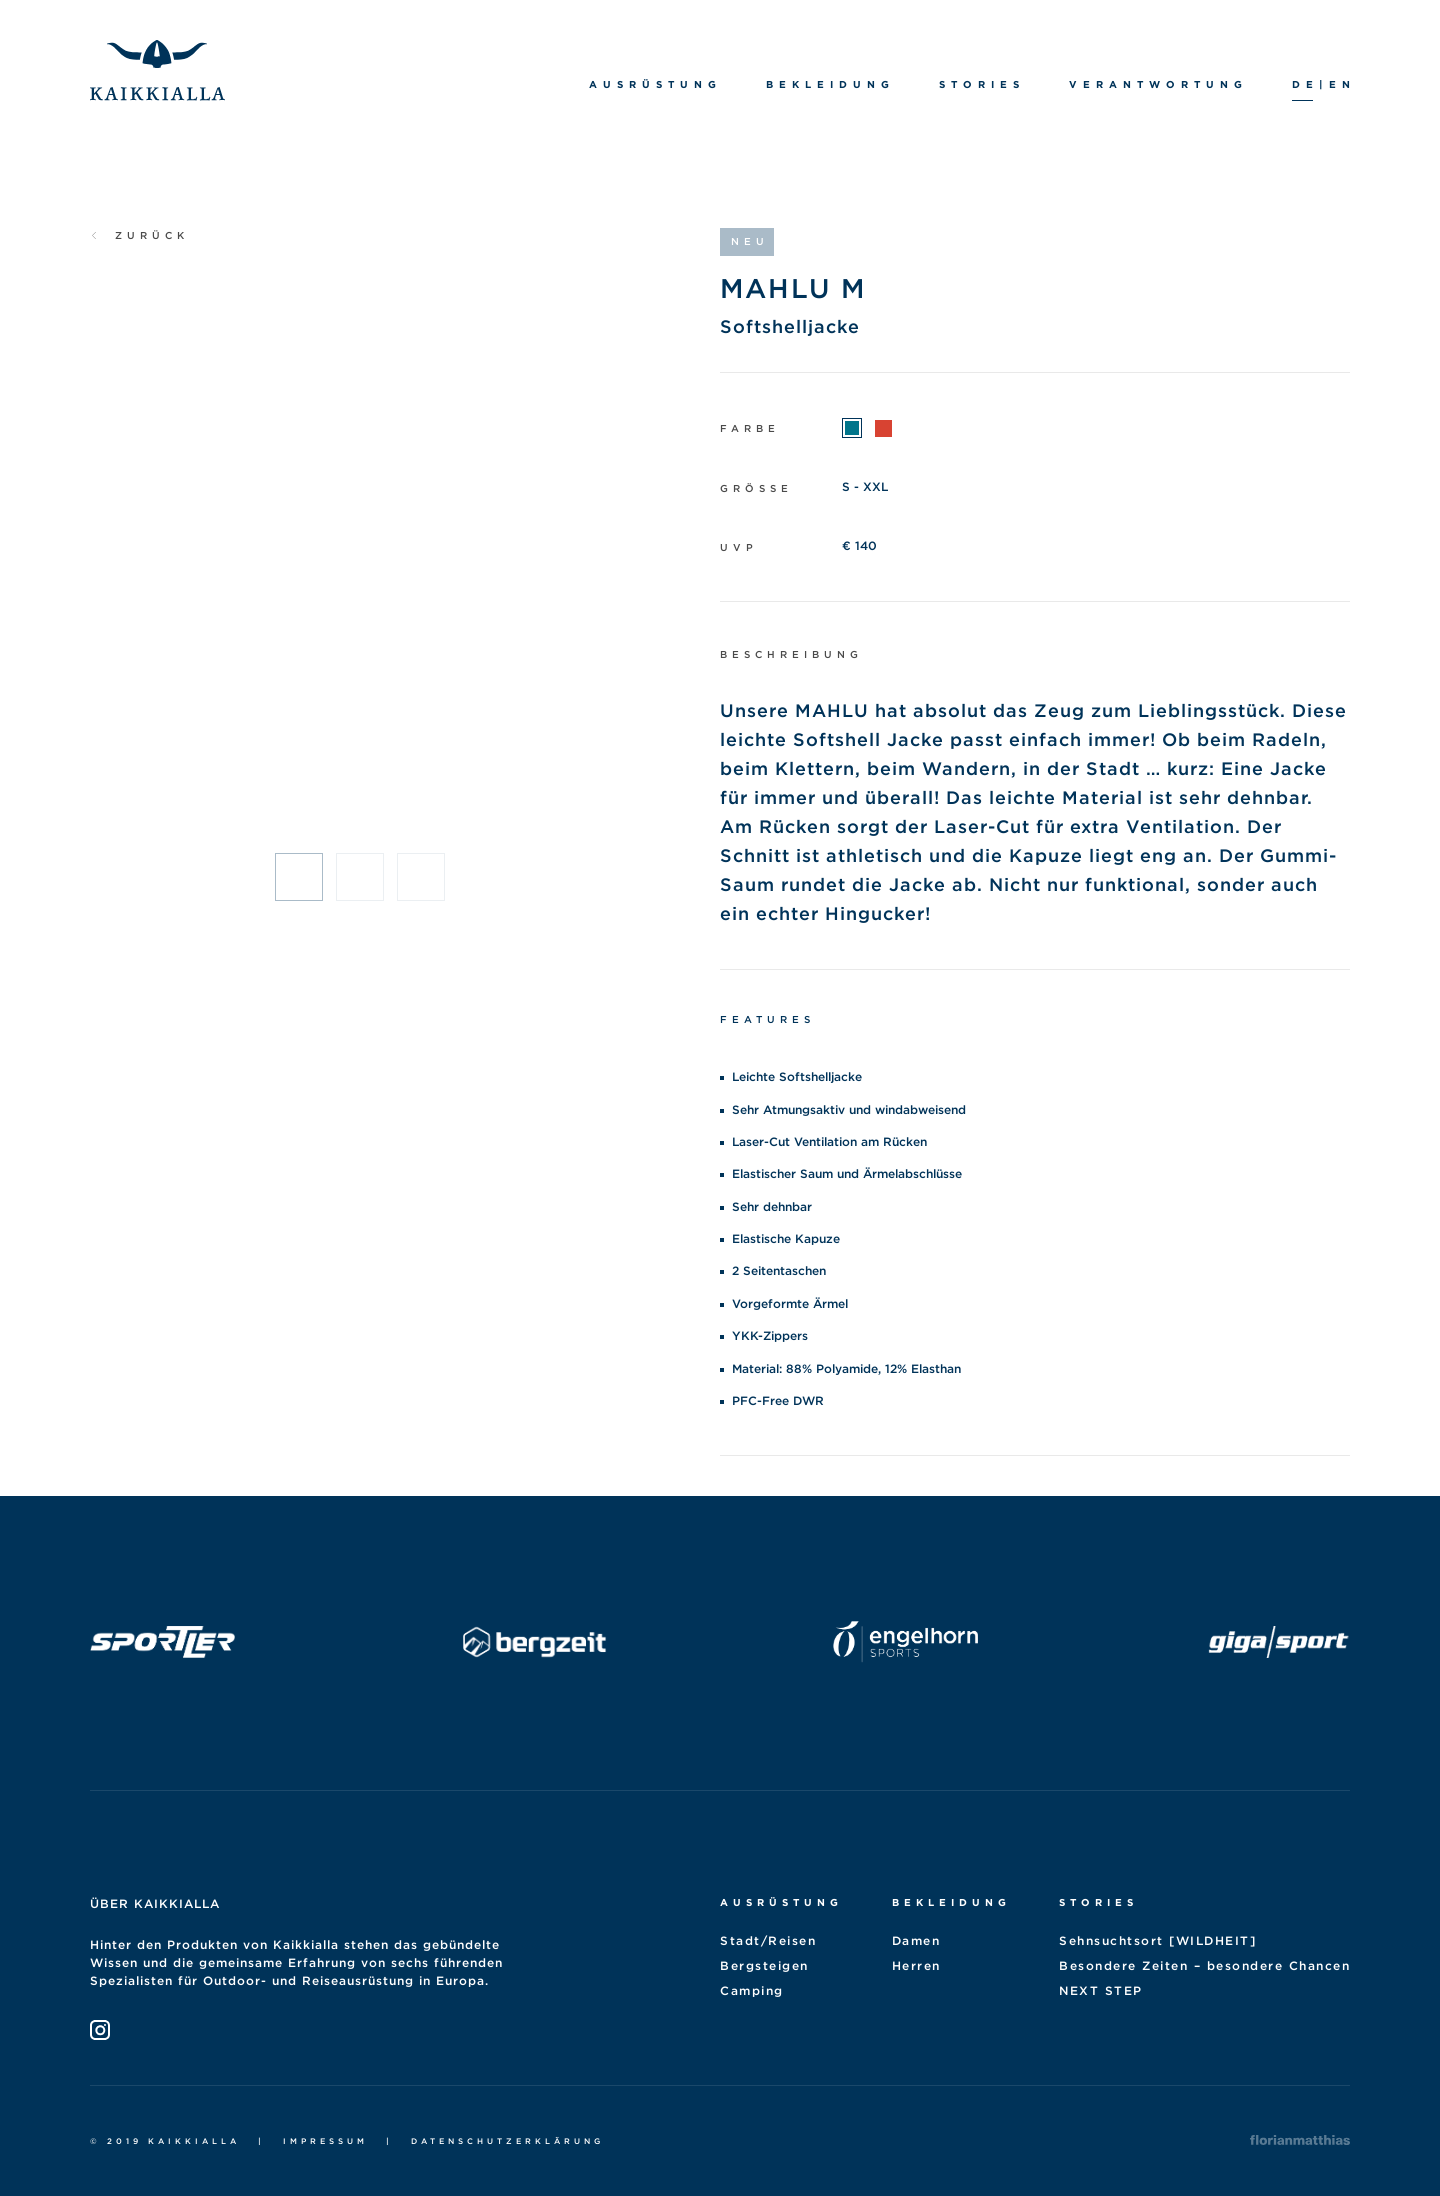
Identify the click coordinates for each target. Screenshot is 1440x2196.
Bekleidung (951, 1902)
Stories (1098, 1902)
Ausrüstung (781, 1902)
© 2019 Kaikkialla (165, 2141)
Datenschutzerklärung (507, 2141)
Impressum (325, 2141)
